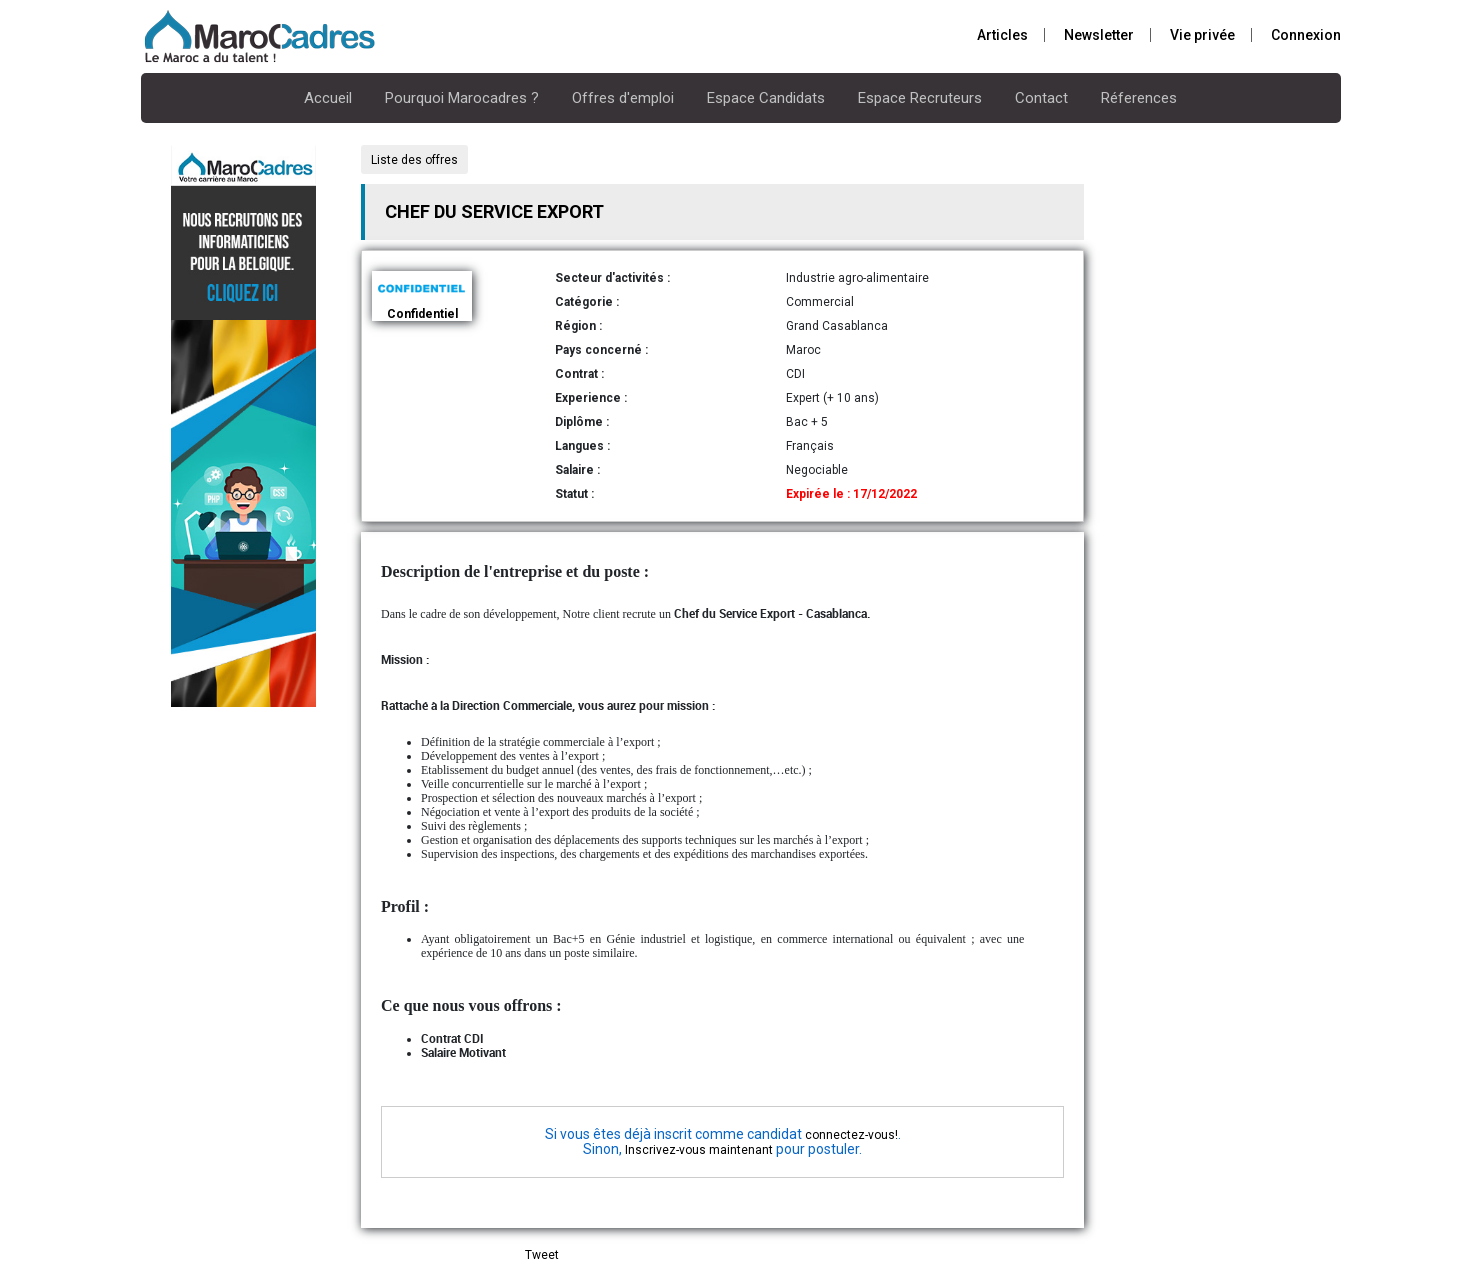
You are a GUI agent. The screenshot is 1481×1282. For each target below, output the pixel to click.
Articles (1002, 35)
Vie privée (1202, 35)
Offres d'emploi (623, 98)
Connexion (1306, 35)
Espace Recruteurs (920, 98)
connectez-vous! (851, 1135)
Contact (1041, 98)
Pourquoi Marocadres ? (462, 98)
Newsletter (1099, 35)
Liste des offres (414, 160)
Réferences (1139, 98)
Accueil (328, 98)
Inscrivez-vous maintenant (699, 1150)
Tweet (542, 1255)
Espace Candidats (766, 98)
